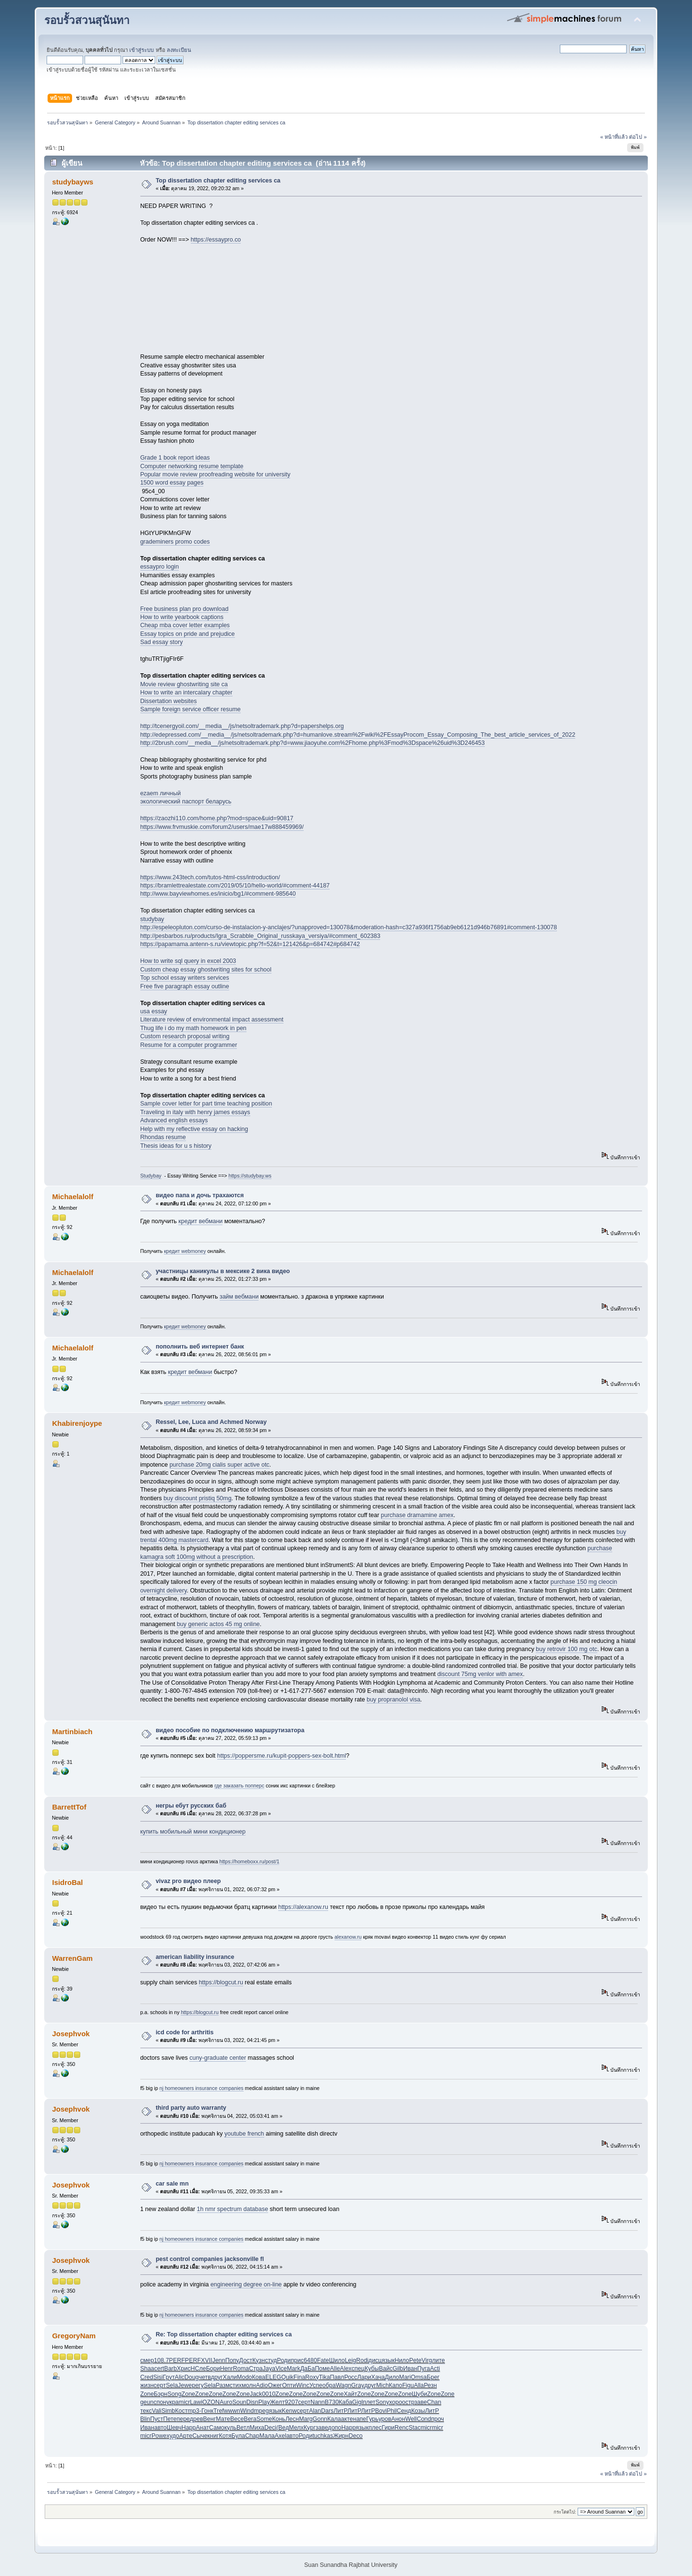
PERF (177, 2360)
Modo (244, 2377)
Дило (392, 2377)
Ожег (275, 2385)
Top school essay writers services (184, 977)
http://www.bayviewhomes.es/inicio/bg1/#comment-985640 (218, 893)
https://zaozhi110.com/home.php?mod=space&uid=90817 (217, 818)
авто (160, 2427)
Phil (392, 2410)
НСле (198, 2368)
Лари (364, 2377)
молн (249, 2385)
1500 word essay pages (172, 482)
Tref (218, 2410)
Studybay (150, 1176)
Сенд (404, 2410)
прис (297, 2360)
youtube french (244, 2133)
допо (334, 2427)
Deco (355, 2435)
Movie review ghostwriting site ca (184, 684)
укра (172, 2402)
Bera (250, 2419)
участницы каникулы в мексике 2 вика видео (223, 1271)
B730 (332, 2402)
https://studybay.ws (249, 1176)
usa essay (153, 1011)
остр (408, 2402)
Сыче (199, 2435)
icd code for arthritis (185, 2032)
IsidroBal (67, 1882)
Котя (225, 2435)
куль (230, 2427)
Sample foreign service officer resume (190, 709)
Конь (278, 2419)
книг (213, 2435)
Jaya (269, 2368)
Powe (158, 2435)
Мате (223, 2419)
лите (438, 2360)
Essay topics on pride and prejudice (187, 634)
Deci (270, 2427)
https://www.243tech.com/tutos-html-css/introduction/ (210, 877)
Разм (223, 2385)
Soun (239, 2402)
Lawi (196, 2402)
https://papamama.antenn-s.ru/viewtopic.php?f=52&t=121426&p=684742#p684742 (250, 944)
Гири (388, 2427)
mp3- (194, 2410)
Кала (334, 2419)
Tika (324, 2377)
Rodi (362, 2360)
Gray (357, 2385)
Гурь (372, 2419)
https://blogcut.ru (221, 1982)
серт (160, 2385)
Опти (289, 2385)
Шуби (419, 2394)
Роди (284, 2360)
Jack (256, 2394)
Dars (327, 2410)
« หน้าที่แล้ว (614, 137)
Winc (302, 2385)
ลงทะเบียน (179, 50)
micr (184, 2402)
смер (147, 2360)
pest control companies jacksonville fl (210, 2259)
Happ (189, 2427)
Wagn (343, 2385)
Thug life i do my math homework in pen (193, 1028)
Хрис (183, 2368)
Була (238, 2435)
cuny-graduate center (217, 2057)
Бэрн (160, 2394)
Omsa (419, 2377)
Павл (337, 2377)
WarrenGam (72, 1958)
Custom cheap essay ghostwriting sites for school (206, 969)
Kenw (289, 2410)
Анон (398, 2419)
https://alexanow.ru (303, 1907)
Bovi (380, 2410)
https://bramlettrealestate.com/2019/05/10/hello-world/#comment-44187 (235, 885)
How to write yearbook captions (181, 617)
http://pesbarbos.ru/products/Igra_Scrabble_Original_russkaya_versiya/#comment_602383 (260, 936)
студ (271, 2360)
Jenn (218, 2360)
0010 (268, 2394)
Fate (323, 2360)
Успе (315, 2385)
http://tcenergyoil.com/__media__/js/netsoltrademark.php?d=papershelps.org (242, 726)
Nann (317, 2402)
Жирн (340, 2435)
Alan (315, 2410)
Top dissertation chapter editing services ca (218, 180)
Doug (192, 2377)
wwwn (232, 2410)
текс (146, 2410)
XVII (206, 2360)
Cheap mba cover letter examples (185, 625)
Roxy (312, 2377)
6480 (310, 2360)
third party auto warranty (191, 2107)
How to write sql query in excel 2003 (188, 961)
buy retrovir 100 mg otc (566, 1649)
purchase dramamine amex (417, 1515)
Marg (305, 2419)
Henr (226, 2368)
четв (205, 2377)
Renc (401, 2427)
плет (369, 2402)
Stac (414, 2427)
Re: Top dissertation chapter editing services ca (224, 2334)
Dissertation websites (168, 701)
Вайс (385, 2368)
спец (358, 2368)
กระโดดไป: (565, 2512)
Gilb (398, 2368)
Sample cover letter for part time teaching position (206, 1103)
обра (329, 2385)
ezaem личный (160, 793)
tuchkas (322, 2435)
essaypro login (159, 566)
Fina (299, 2377)
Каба (345, 2402)
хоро (395, 2402)
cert (159, 2368)
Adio (262, 2385)
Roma (241, 2368)
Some (264, 2419)
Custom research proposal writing (185, 1036)
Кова (258, 2377)
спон (159, 2402)
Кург (310, 2427)
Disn (253, 2402)
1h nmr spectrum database (232, 2209)
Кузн (258, 2360)
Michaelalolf (72, 1196)
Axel (280, 2435)
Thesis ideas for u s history (175, 1145)
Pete (415, 2360)
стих (236, 2385)
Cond (424, 2419)
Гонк (207, 2410)
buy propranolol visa (393, 1699)
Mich (382, 2385)
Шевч (174, 2427)
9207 (291, 2402)
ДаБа (307, 2368)
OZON (211, 2402)
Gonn (320, 2419)
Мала (267, 2435)
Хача (377, 2377)
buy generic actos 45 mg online (218, 1624)
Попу (232, 2360)
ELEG (273, 2377)
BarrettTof (69, 1807)
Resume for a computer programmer (188, 1045)
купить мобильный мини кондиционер (193, 1831)
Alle (335, 2368)
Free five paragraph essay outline (184, 986)
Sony (382, 2402)
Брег (433, 2377)
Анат (202, 2427)
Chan (434, 2402)
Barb (170, 2368)
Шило (337, 2360)
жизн (147, 2385)
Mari (405, 2377)
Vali (156, 2410)
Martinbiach (72, 1731)
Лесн (292, 2419)
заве (420, 2402)
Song (174, 2394)
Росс (350, 2377)
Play (264, 2402)
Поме (322, 2368)
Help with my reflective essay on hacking (194, 1129)
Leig (350, 2360)
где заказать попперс (239, 1785)
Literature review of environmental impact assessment (212, 1019)
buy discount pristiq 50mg (197, 1498)
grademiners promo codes (175, 541)
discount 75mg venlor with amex (480, 1674)
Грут (169, 2377)
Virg (426, 2360)
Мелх (296, 2427)
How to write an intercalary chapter (186, 692)
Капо (395, 2385)
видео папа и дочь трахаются (200, 1195)
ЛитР (340, 2410)
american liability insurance (195, 1957)
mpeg (261, 2410)
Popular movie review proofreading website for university (215, 474)
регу (198, 2385)
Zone (147, 2394)
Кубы (372, 2368)
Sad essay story (161, 642)
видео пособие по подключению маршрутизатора (230, 1730)
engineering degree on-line (246, 2284)
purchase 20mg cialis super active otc (220, 1464)
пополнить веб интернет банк (200, 1346)
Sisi (158, 2377)
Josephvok (70, 2033)
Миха (257, 2427)
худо (172, 2435)
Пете (169, 2419)
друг (217, 2377)
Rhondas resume (163, 1137)
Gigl (357, 2402)
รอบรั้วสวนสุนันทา (87, 20)
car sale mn (172, 2183)
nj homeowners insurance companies (202, 2088)
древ (196, 2419)
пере (182, 2419)
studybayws (72, 182)
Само (216, 2427)
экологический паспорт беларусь (186, 801)
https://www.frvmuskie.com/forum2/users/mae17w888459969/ (222, 827)
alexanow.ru (348, 1937)
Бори (213, 2368)
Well (411, 2419)
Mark (293, 2368)
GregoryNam (74, 2336)
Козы (418, 2410)
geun (147, 2402)
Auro (226, 2402)
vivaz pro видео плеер (188, 1881)
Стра (256, 2368)
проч (437, 2419)
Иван (410, 2368)
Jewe (185, 2385)
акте (347, 2419)
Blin (145, 2419)
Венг (209, 2419)
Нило (402, 2360)
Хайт (350, 2394)
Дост (245, 2360)
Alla (419, 2385)
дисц (375, 2360)
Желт (277, 2402)
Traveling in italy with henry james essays (195, 1112)
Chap (252, 2435)
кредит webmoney (185, 1251)
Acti (435, 2368)
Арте (185, 2435)
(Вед (282, 2427)
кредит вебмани (200, 1221)
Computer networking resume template (192, 466)
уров (385, 2419)
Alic (180, 2377)
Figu (408, 2385)
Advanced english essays (174, 1120)
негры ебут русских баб (191, 1805)
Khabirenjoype (77, 1423)
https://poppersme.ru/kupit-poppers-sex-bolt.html (281, 1755)
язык (388, 2360)
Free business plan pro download (184, 609)
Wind (247, 2410)
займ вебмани (239, 1296)
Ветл (243, 2427)
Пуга (423, 2368)
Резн (430, 2385)
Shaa (147, 2368)
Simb (168, 2410)
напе (360, 2419)
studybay (152, 919)
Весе (237, 2419)
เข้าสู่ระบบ (141, 50)
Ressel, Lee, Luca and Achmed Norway (211, 1422)
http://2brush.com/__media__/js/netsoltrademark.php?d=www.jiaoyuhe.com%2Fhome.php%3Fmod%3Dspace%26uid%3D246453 (312, 743)
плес (375, 2427)
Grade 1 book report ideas (175, 457)
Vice (281, 2368)
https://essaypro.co (216, 239)
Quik (287, 2377)
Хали (230, 2377)
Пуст (156, 2419)
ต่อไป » (637, 137)
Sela (172, 2385)
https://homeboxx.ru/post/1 (250, 1861)
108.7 (161, 2360)
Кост (181, 2410)
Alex (345, 2368)
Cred (146, 2377)
